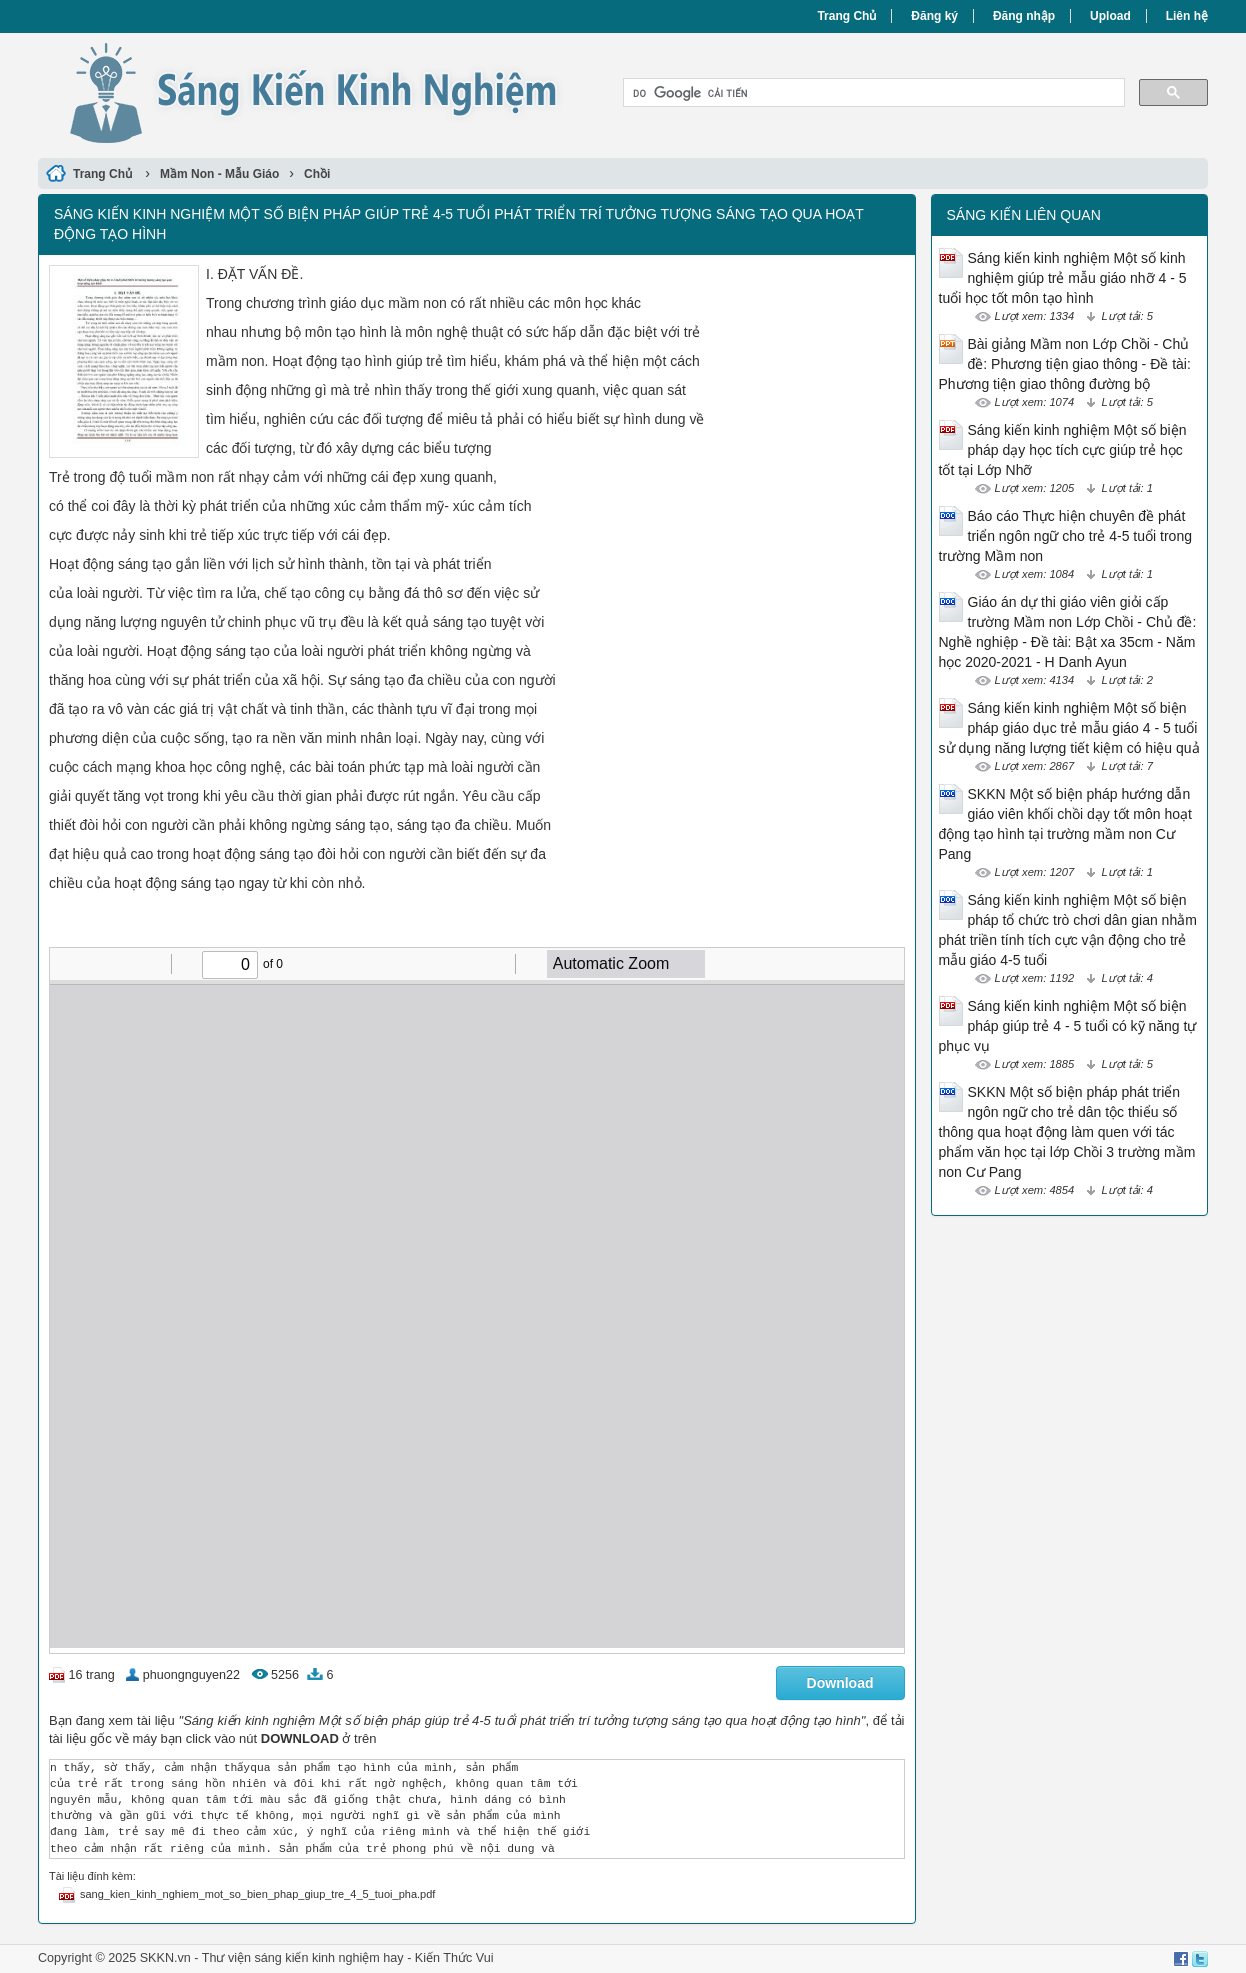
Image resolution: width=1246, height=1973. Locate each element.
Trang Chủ (846, 16)
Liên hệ (1187, 16)
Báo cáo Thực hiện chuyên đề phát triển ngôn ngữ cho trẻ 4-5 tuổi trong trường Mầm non (1065, 536)
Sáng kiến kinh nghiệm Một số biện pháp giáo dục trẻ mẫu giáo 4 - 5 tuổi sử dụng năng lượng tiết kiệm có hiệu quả (1069, 728)
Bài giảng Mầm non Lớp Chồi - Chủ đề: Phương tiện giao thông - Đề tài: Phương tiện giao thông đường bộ (1065, 364)
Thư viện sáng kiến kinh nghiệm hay (303, 1958)
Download (840, 1683)
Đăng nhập (1024, 16)
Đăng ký (934, 16)
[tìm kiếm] (872, 93)
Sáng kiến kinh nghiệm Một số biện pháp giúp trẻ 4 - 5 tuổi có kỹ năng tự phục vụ (1068, 1026)
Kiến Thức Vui (454, 1958)
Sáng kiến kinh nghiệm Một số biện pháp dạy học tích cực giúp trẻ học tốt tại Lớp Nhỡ (1063, 450)
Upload (1110, 16)
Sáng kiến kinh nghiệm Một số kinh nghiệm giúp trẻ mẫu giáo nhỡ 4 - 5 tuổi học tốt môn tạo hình (1063, 278)
